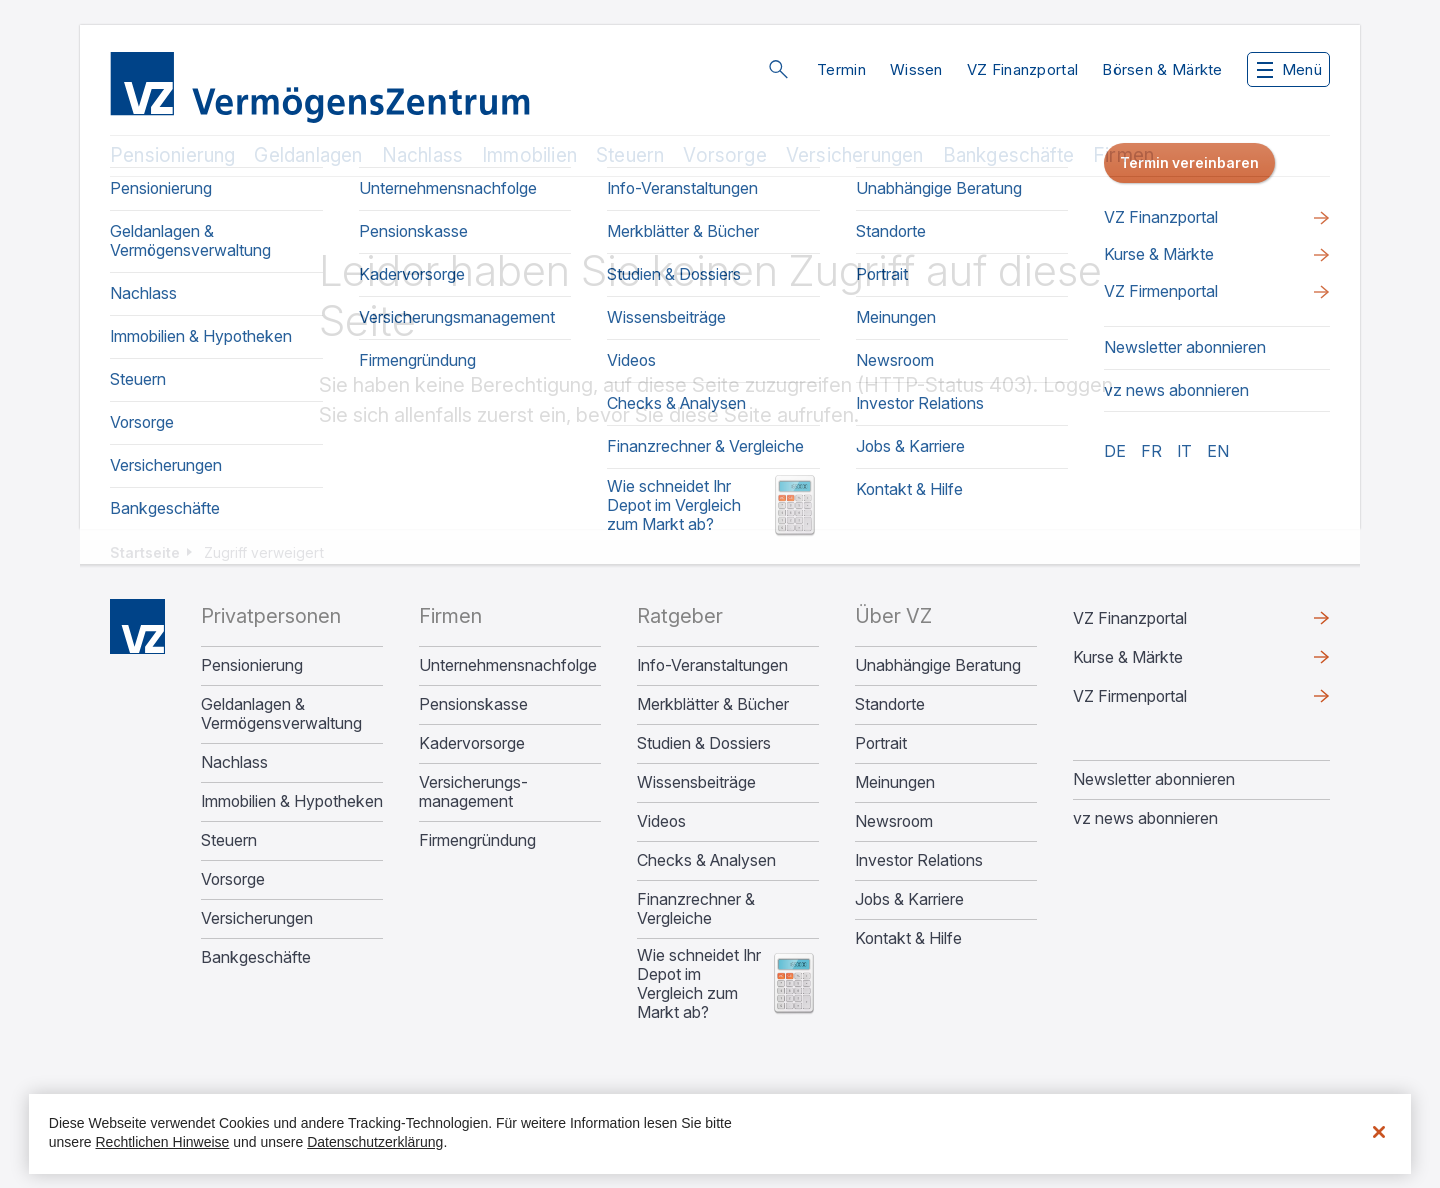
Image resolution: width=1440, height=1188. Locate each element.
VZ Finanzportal (1023, 69)
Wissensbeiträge (696, 782)
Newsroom (894, 821)
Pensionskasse (473, 704)
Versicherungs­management (473, 792)
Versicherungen (855, 155)
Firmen (1123, 155)
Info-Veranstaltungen (712, 665)
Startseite (145, 552)
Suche (778, 69)
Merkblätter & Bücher (713, 704)
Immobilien (529, 155)
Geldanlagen (308, 155)
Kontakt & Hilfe (908, 938)
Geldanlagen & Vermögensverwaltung (281, 714)
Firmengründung (477, 840)
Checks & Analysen (706, 860)
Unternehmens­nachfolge (508, 665)
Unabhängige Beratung (938, 665)
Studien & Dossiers (704, 743)
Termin (841, 69)
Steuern (630, 155)
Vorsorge (725, 155)
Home (137, 626)
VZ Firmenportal (1130, 696)
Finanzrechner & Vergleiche (696, 909)
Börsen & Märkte (1162, 69)
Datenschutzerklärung (375, 1142)
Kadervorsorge (472, 743)
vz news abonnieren (1145, 818)
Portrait (881, 743)
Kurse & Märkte (1128, 657)
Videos (661, 821)
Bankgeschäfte (1008, 155)
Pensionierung (172, 155)
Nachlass (423, 155)
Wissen (916, 69)
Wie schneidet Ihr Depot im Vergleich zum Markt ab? (699, 984)
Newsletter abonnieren (1154, 779)
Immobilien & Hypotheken (292, 801)
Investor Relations (919, 860)
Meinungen (895, 782)
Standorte (890, 704)
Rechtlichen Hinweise (163, 1142)
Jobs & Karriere (909, 899)
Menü (1289, 69)
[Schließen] (1379, 1132)
